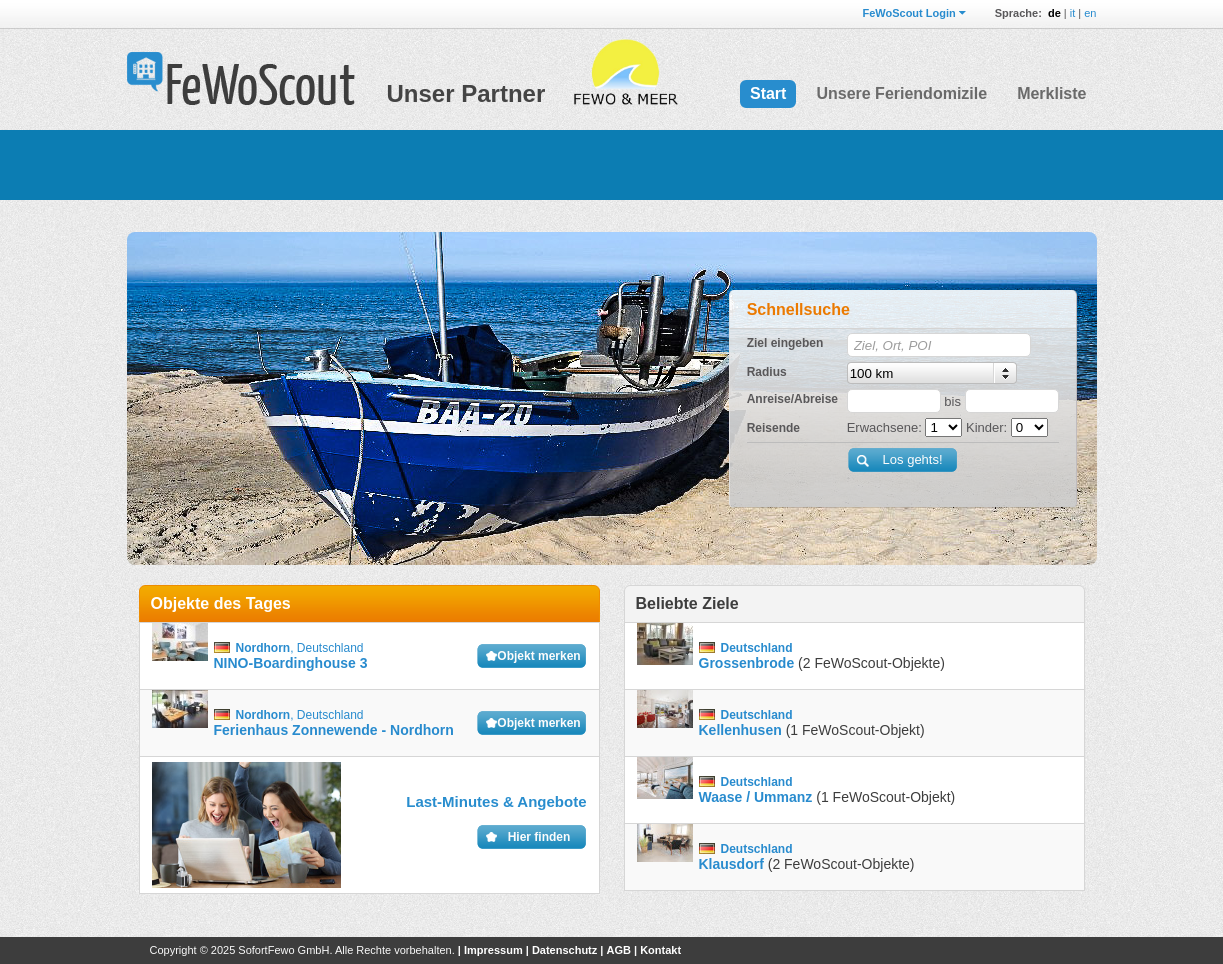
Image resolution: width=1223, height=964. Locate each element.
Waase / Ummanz (756, 797)
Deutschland (330, 648)
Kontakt (660, 950)
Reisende (773, 428)
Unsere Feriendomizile (901, 93)
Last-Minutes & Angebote (496, 801)
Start (768, 93)
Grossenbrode (747, 663)
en (1090, 13)
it (1073, 13)
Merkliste (1051, 93)
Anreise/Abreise (792, 399)
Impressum (493, 950)
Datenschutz (564, 950)
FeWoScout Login (908, 13)
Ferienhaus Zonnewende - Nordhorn (334, 730)
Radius (767, 372)
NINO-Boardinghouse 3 (291, 663)
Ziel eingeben (785, 343)
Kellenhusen (740, 730)
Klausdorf (731, 864)
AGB (618, 950)
